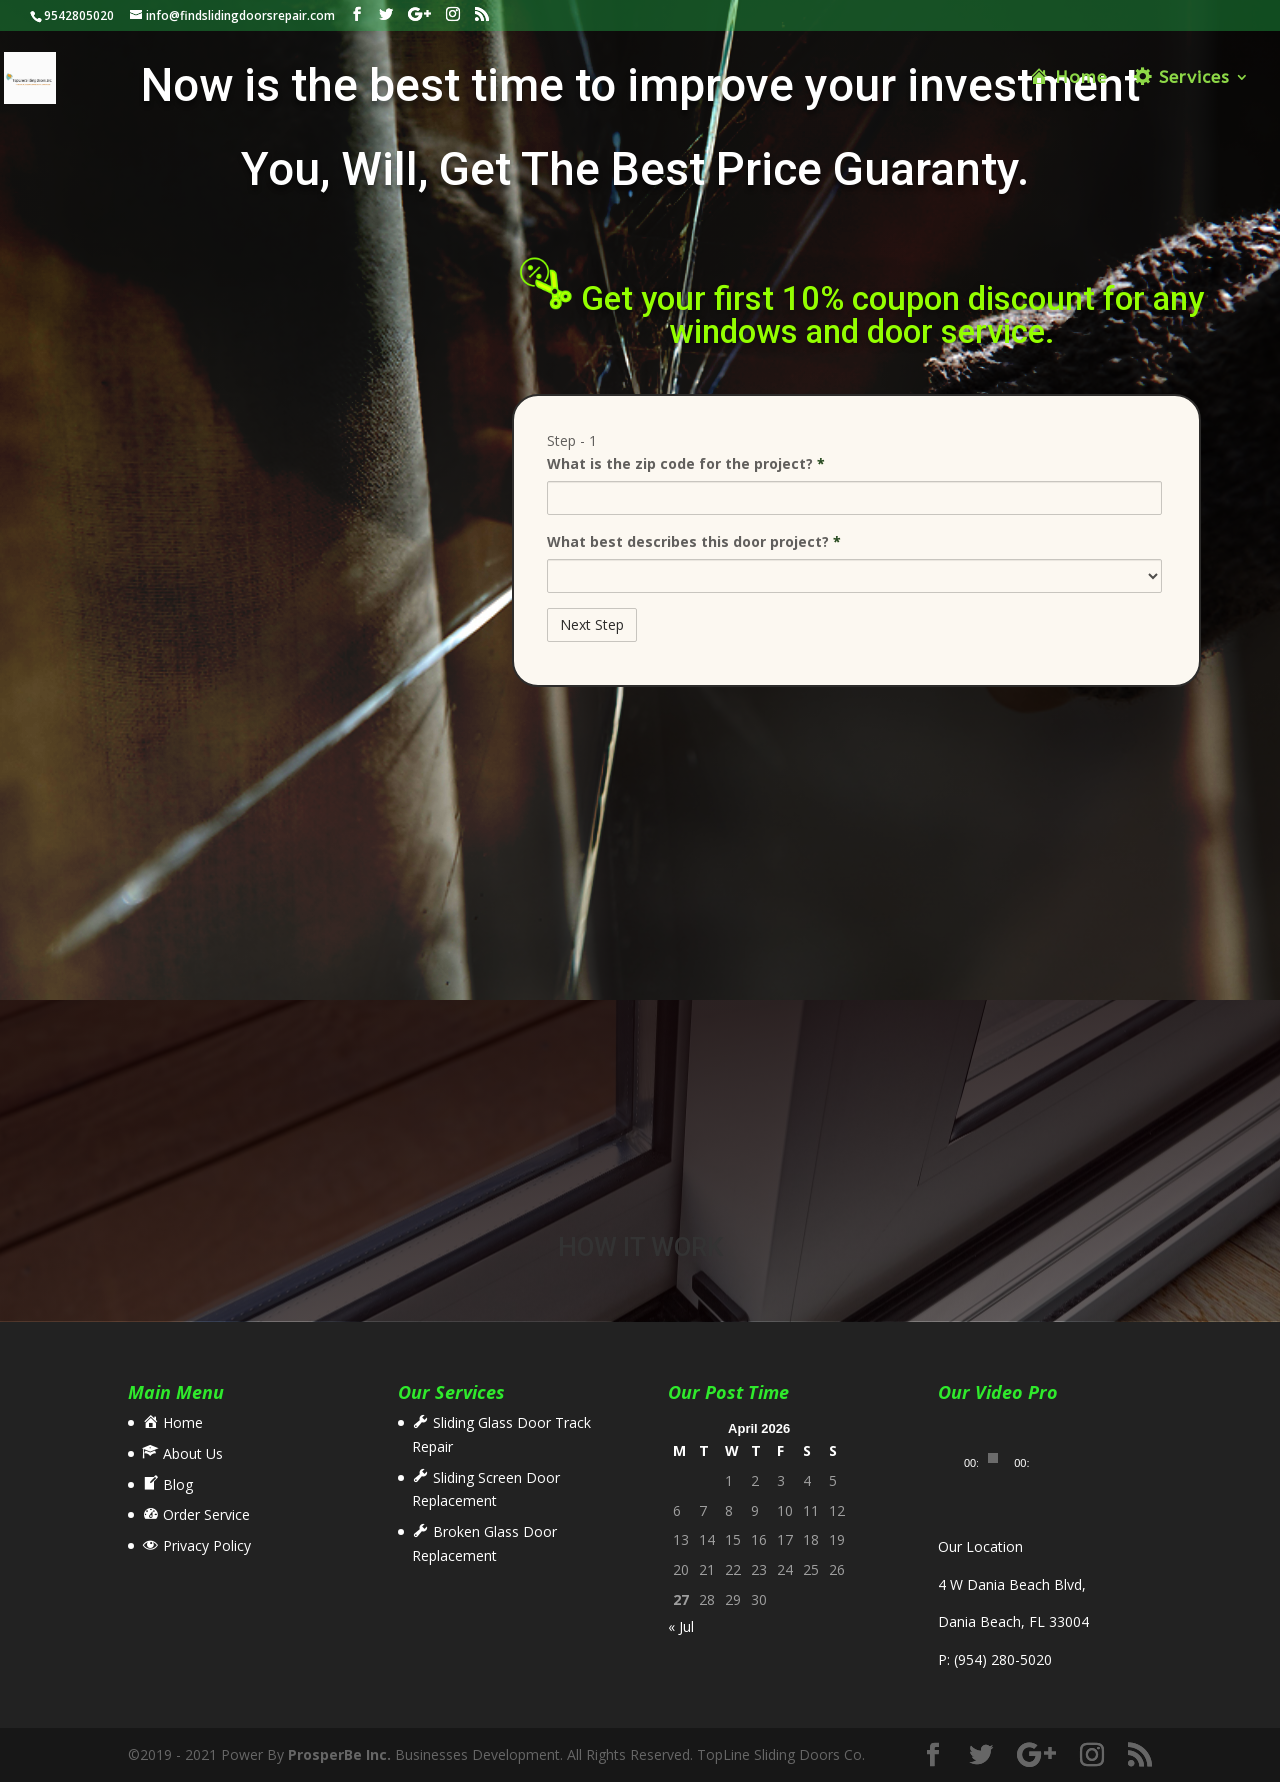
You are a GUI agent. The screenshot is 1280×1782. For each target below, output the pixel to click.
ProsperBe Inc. (339, 1754)
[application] (998, 1445)
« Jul (681, 1626)
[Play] (964, 1458)
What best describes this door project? (694, 541)
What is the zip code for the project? (686, 463)
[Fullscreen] (1054, 1458)
